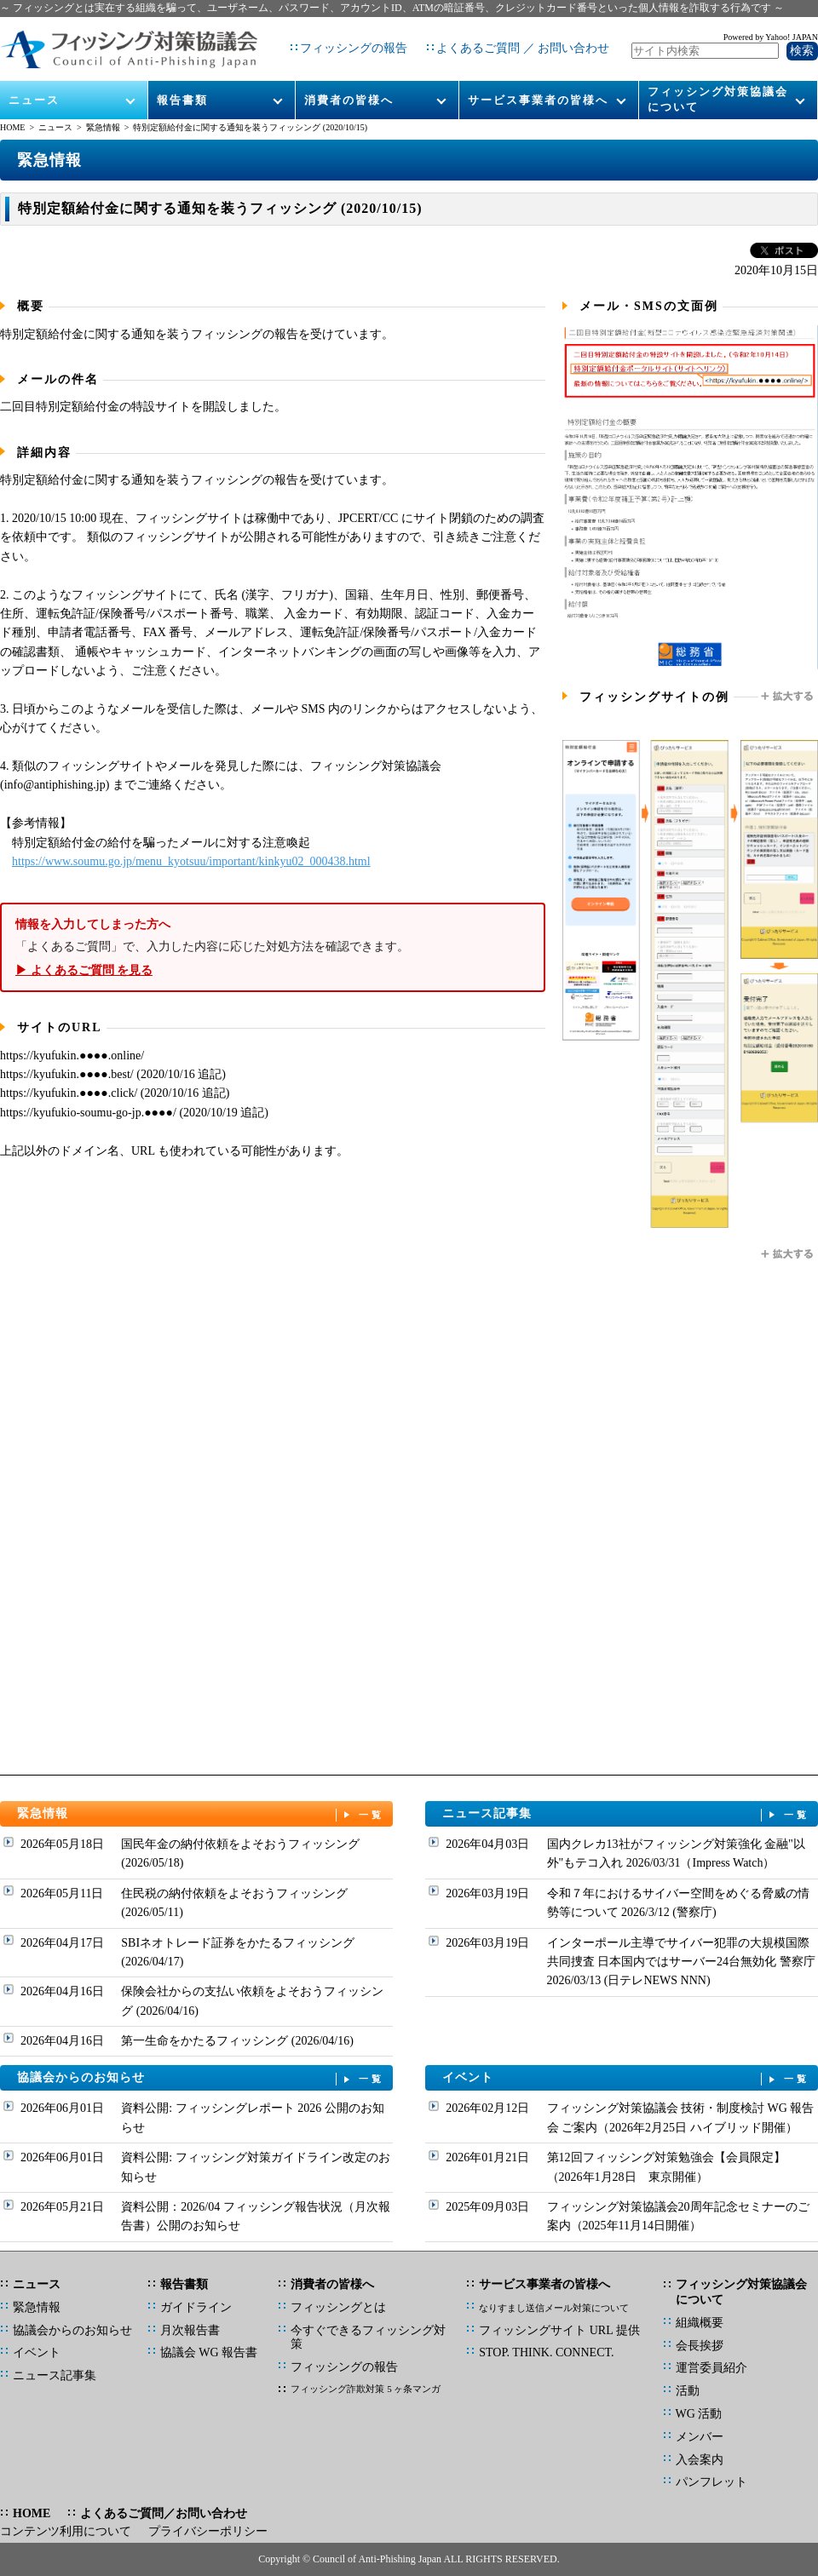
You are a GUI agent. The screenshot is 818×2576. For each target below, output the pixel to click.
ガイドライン (196, 2307)
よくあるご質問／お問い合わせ (163, 2513)
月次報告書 (190, 2330)
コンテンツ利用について (65, 2531)
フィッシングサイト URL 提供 (559, 2330)
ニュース (34, 86)
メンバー (699, 2436)
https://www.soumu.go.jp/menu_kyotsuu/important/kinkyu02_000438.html (191, 861)
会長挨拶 (699, 2345)
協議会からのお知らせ (201, 2078)
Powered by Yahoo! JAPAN (770, 30)
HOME (12, 127)
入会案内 (699, 2459)
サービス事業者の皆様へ (538, 86)
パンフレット (711, 2482)
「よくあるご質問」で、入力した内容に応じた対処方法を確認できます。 (272, 947)
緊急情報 (103, 127)
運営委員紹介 (711, 2367)
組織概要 (699, 2322)
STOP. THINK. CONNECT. (546, 2352)
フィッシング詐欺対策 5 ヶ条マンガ (366, 2389)
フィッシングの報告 (346, 42)
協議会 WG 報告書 (208, 2352)
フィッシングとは (338, 2307)
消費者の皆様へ (349, 86)
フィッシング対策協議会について (718, 86)
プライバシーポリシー (208, 2531)
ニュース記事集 (626, 1814)
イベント (626, 2078)
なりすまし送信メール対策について (554, 2308)
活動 (688, 2390)
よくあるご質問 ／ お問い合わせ (515, 42)
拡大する (788, 696)
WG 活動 (699, 2413)
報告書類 (182, 86)
